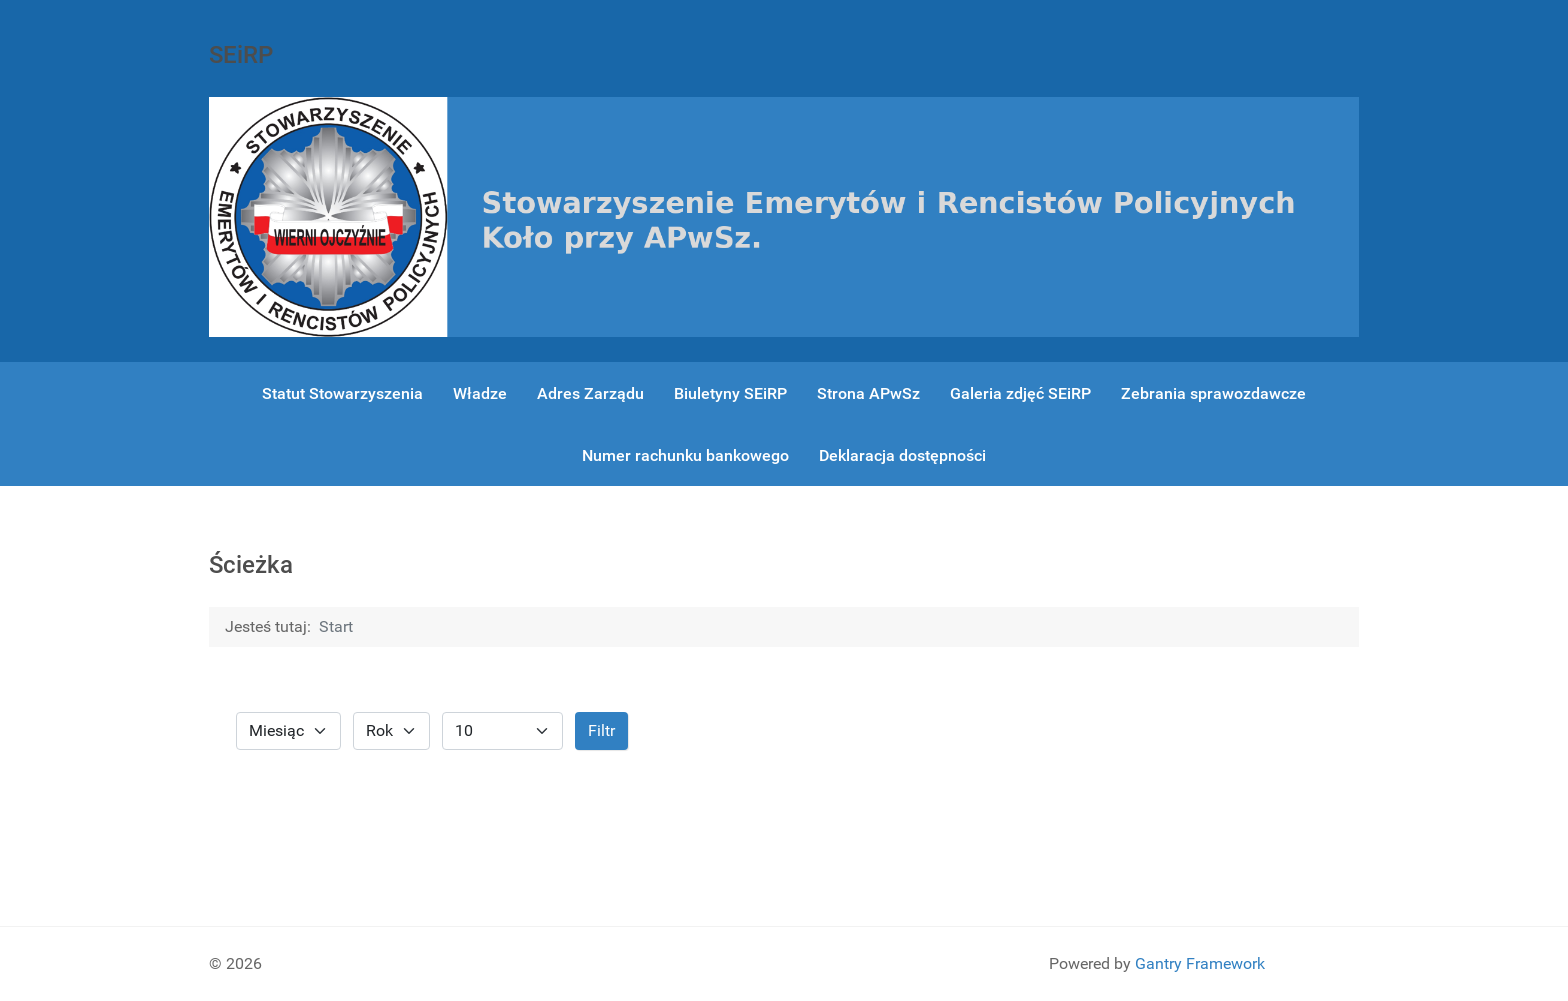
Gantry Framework (1200, 963)
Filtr (601, 730)
